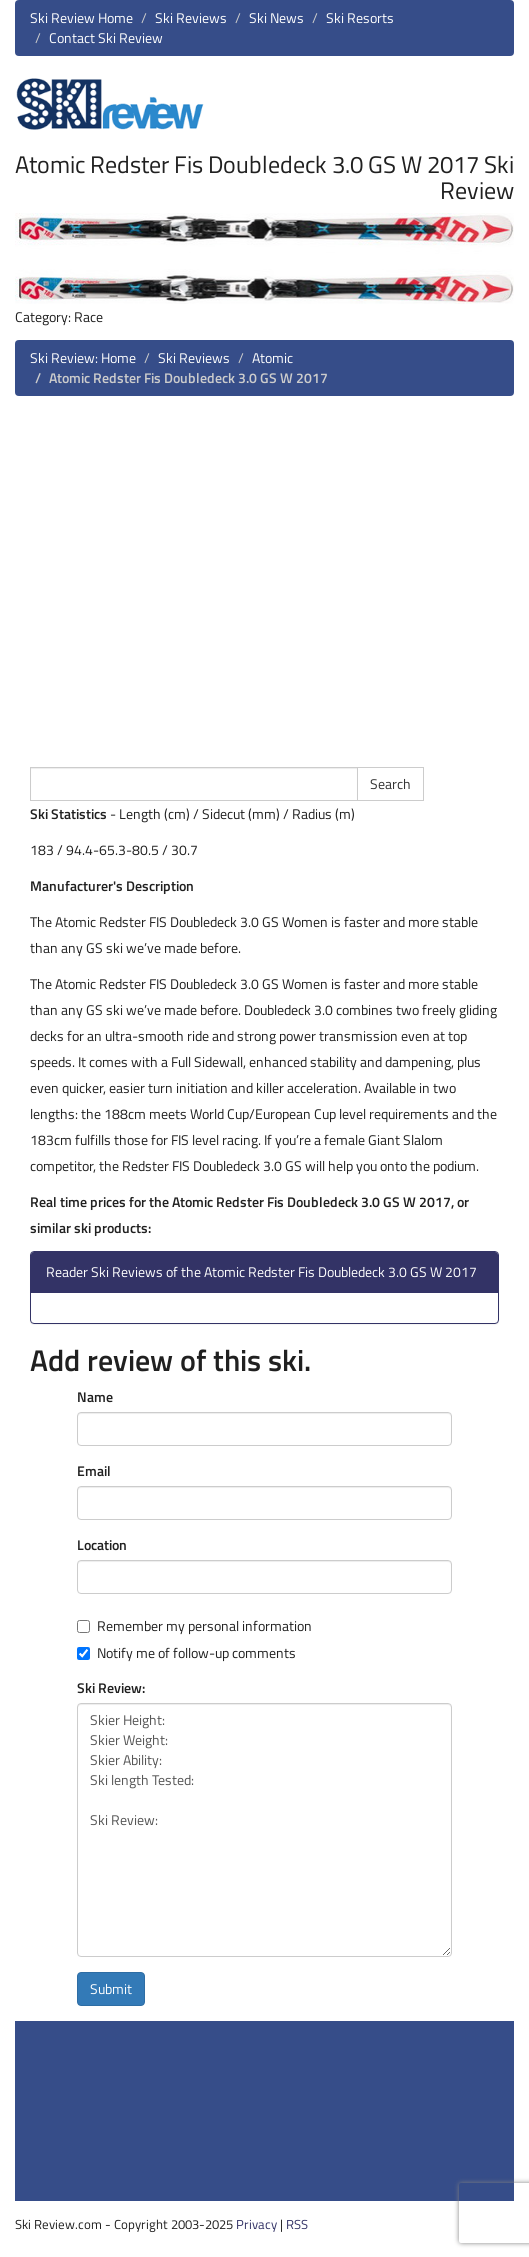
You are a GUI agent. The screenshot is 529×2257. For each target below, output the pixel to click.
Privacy (256, 2224)
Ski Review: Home (83, 357)
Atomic (272, 357)
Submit (111, 1988)
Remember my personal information (194, 1626)
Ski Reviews (191, 17)
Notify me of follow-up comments (186, 1653)
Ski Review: (111, 1688)
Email (94, 1471)
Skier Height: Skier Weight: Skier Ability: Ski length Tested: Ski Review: (264, 1830)
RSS (297, 2224)
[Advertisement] (265, 579)
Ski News (276, 17)
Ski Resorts (360, 17)
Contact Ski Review (106, 37)
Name (95, 1397)
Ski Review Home (81, 17)
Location (102, 1545)
